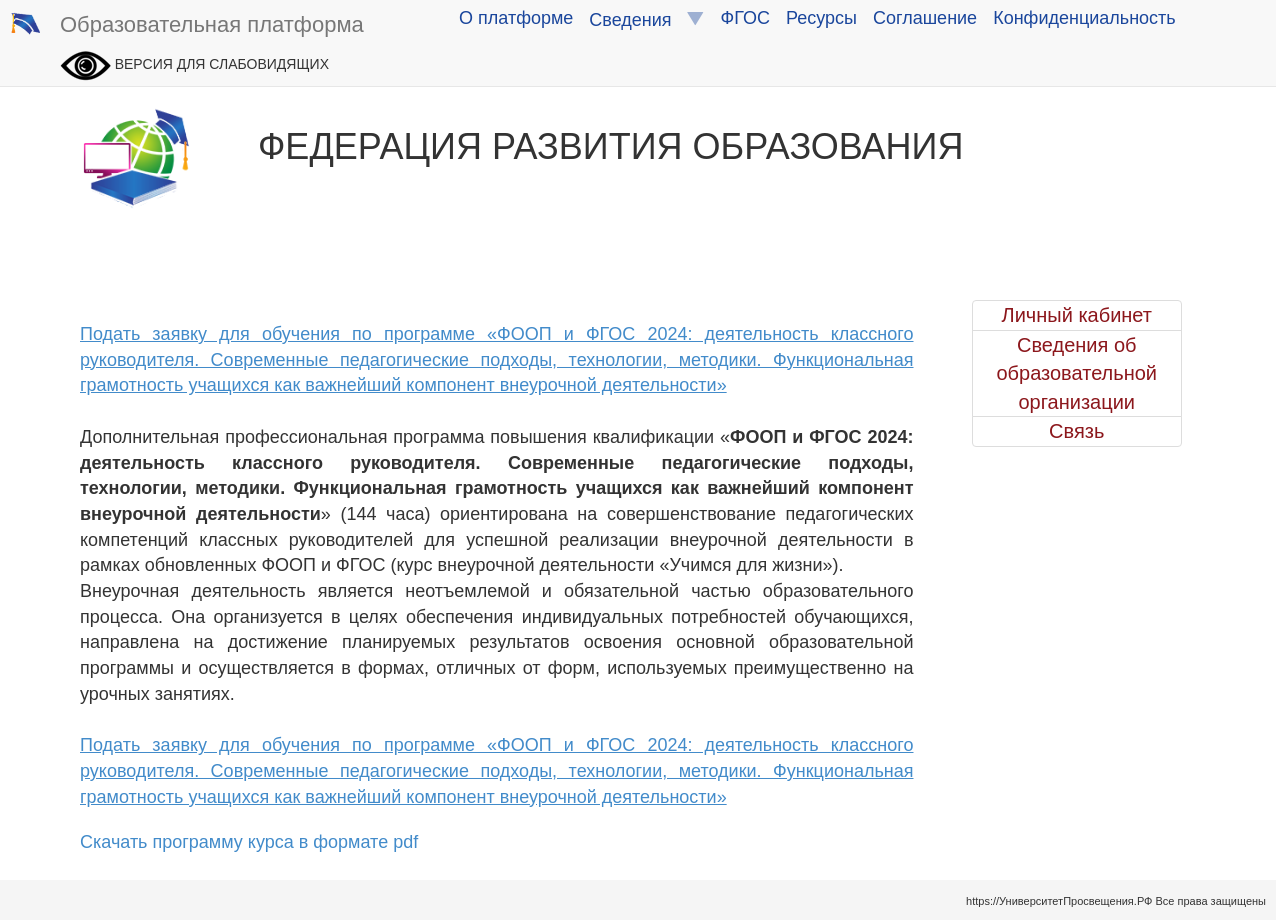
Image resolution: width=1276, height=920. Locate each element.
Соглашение (925, 18)
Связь (1076, 431)
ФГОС (745, 18)
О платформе (516, 18)
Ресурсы (821, 18)
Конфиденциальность (1084, 18)
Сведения (646, 19)
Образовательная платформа (187, 26)
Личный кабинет (1077, 315)
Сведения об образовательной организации (1076, 373)
